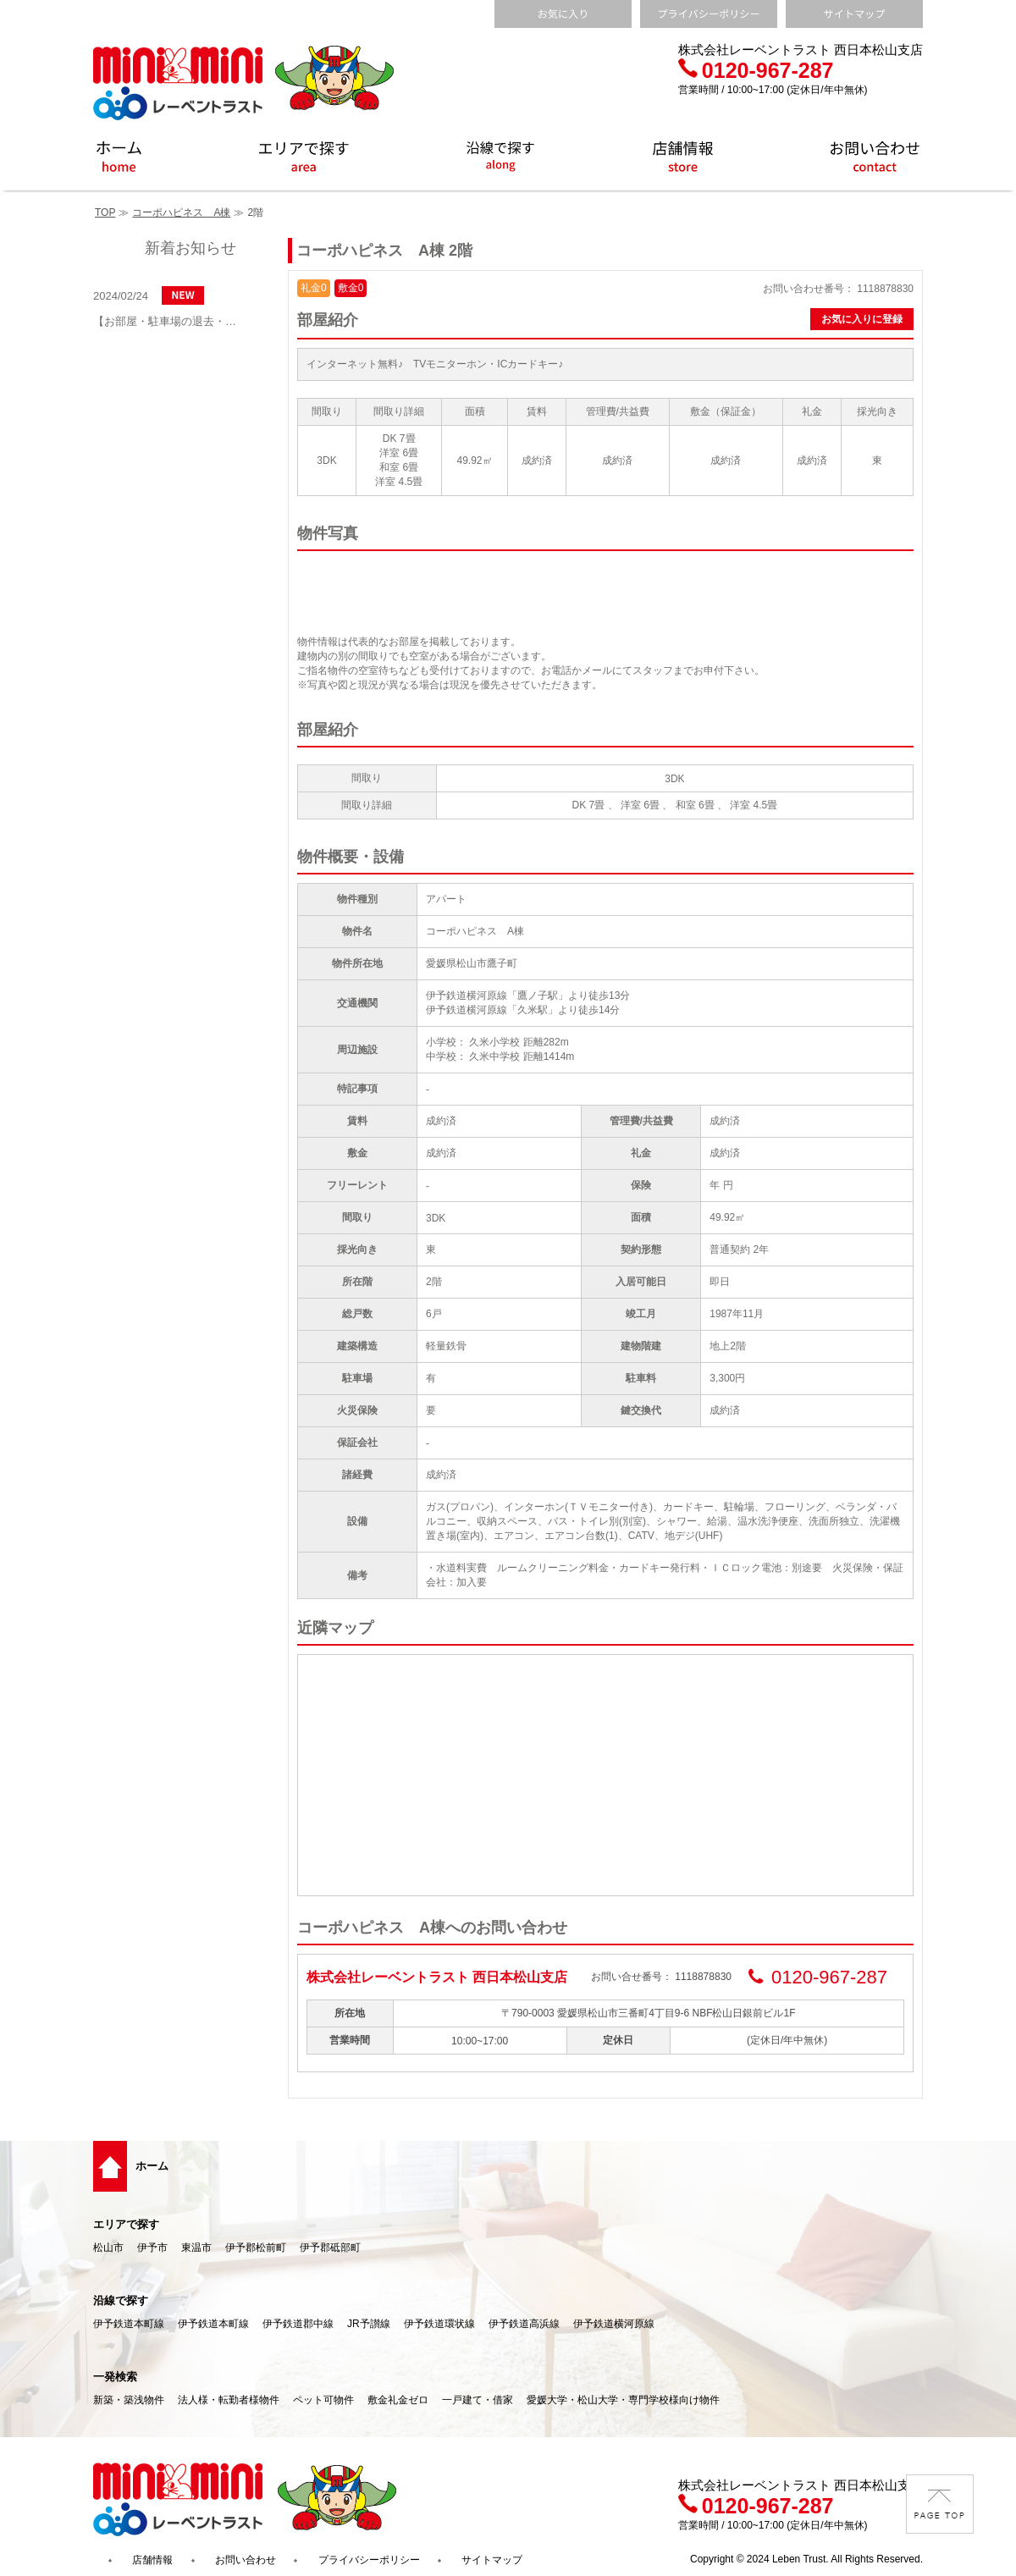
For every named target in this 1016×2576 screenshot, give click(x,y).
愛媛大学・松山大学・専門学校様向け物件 (623, 2400)
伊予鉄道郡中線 (298, 2324)
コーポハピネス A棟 (181, 212)
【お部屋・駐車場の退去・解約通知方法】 (169, 321)
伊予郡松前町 (255, 2247)
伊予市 (152, 2247)
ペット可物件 (323, 2400)
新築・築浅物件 (128, 2400)
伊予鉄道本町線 (128, 2324)
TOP (105, 212)
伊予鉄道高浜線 (524, 2324)
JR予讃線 (368, 2324)
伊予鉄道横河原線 (613, 2324)
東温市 (196, 2247)
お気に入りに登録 (862, 319)
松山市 (108, 2247)
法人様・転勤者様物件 (228, 2400)
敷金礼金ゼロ (397, 2400)
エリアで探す (126, 2224)
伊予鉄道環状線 (439, 2324)
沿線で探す (120, 2300)
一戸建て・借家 (477, 2400)
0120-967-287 (756, 70)
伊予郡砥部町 (330, 2247)
